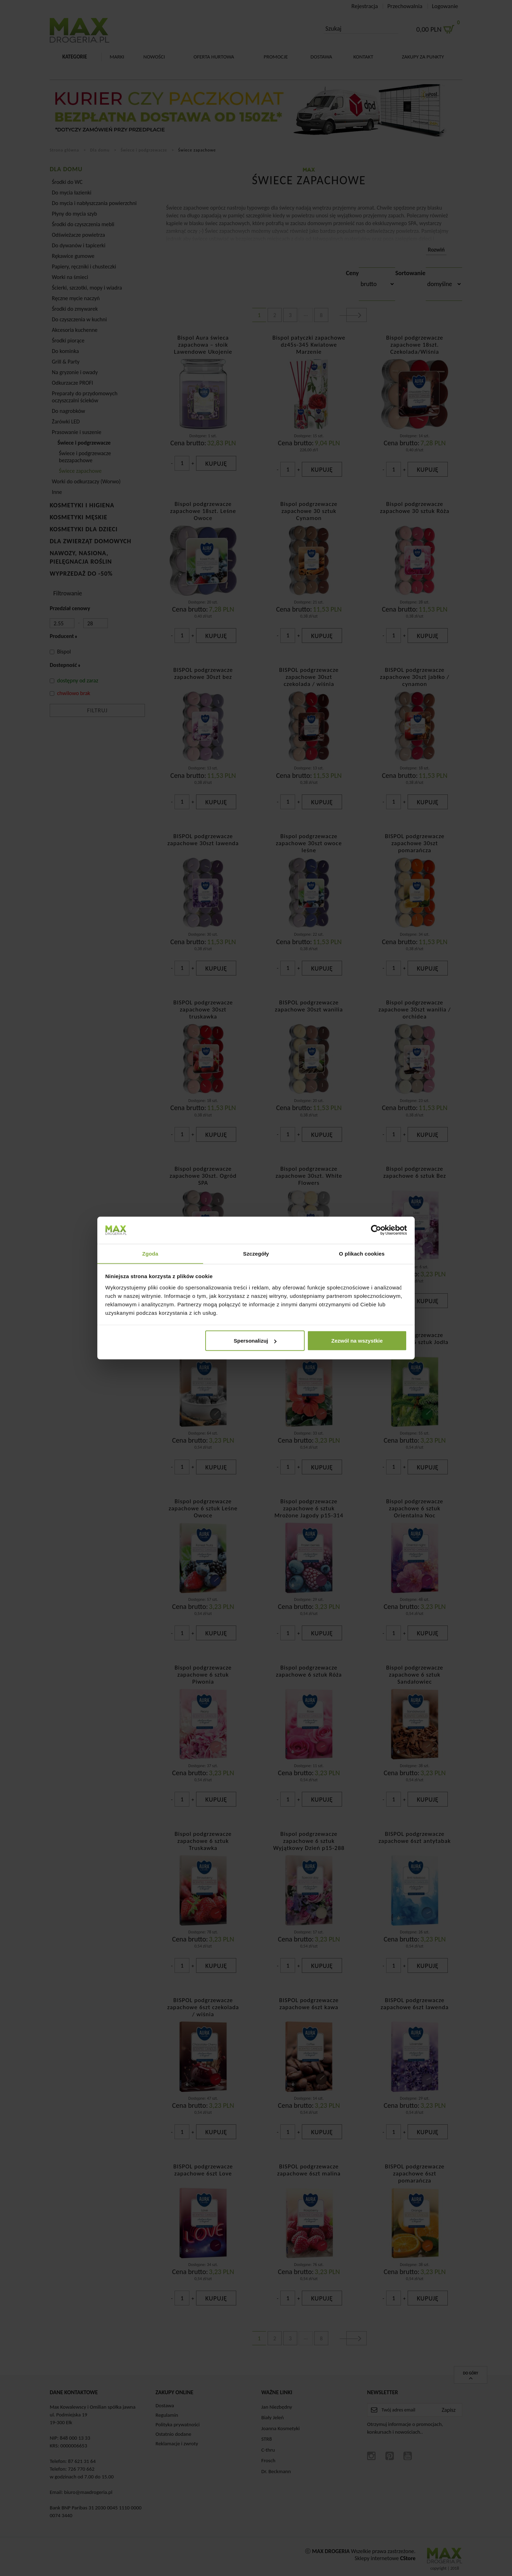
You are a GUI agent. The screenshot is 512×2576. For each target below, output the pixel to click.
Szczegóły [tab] (256, 1253)
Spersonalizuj (255, 1341)
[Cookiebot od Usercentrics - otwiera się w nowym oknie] (376, 1230)
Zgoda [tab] (150, 1253)
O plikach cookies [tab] (361, 1253)
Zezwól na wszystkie (357, 1341)
